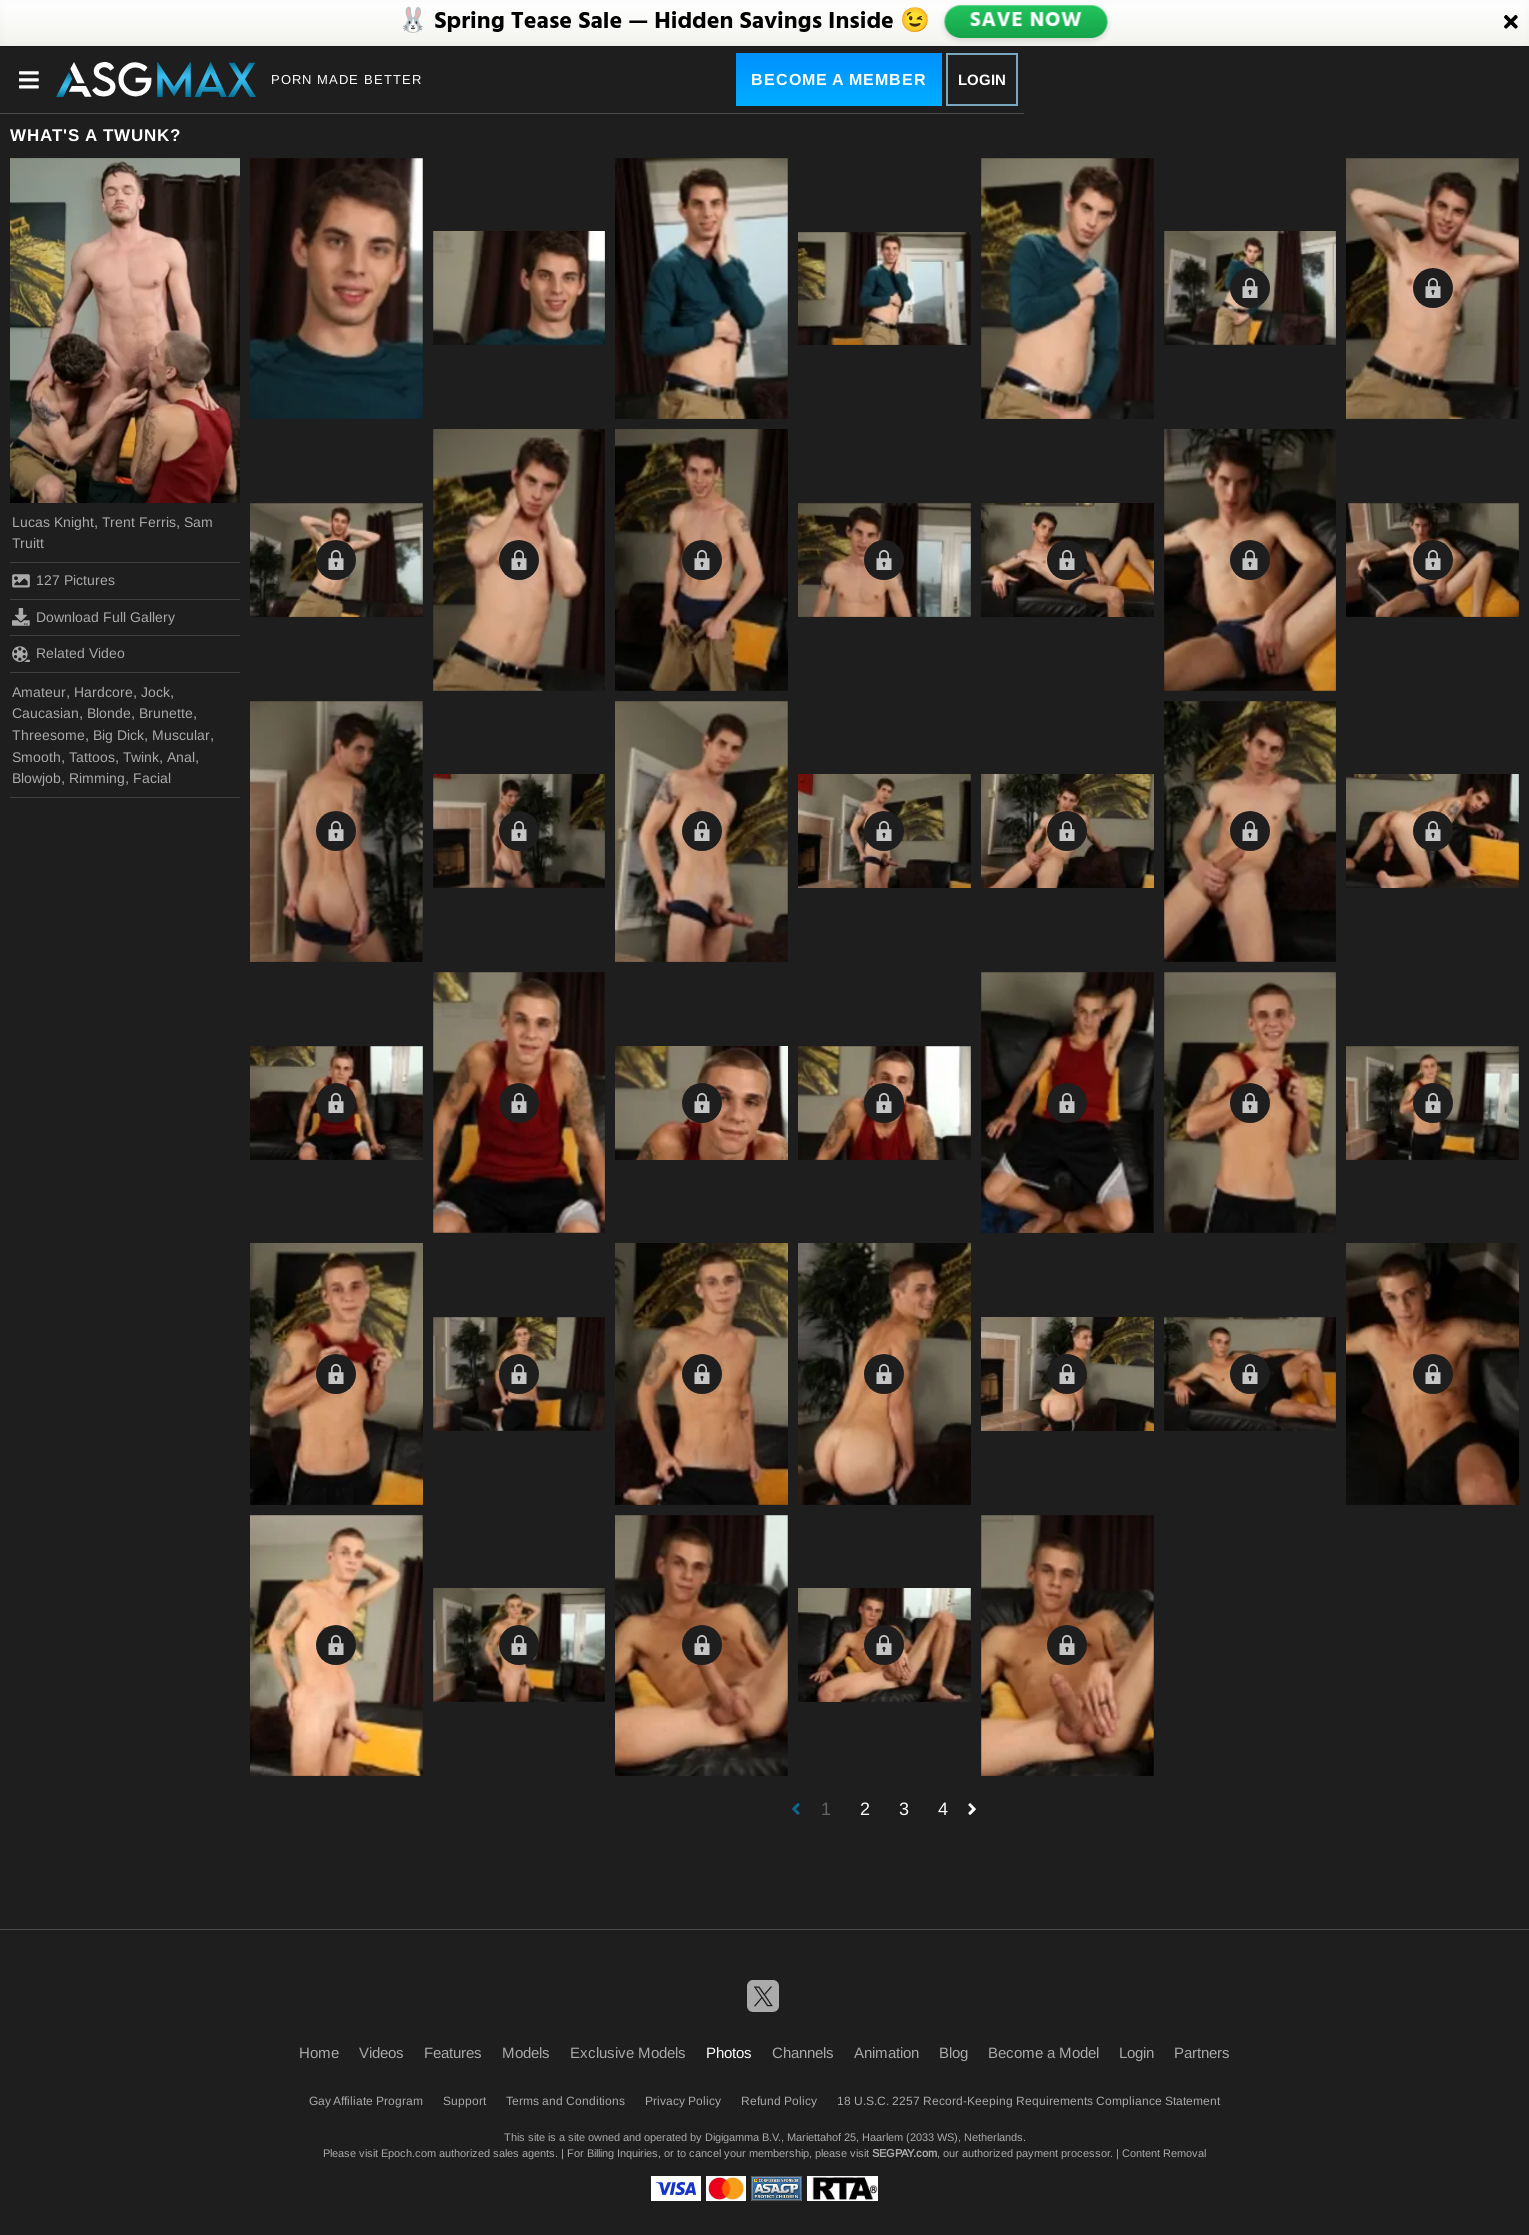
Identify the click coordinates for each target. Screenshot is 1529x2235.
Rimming (97, 778)
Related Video (68, 654)
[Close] (1511, 23)
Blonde (109, 713)
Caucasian (45, 713)
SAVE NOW (1026, 22)
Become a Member (839, 79)
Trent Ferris (139, 522)
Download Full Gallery (93, 617)
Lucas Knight (53, 522)
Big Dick (118, 735)
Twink (141, 757)
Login (982, 79)
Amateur (39, 692)
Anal (181, 757)
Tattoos (92, 757)
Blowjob (36, 778)
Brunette (166, 713)
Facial (152, 778)
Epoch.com (408, 2153)
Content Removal (1164, 2153)
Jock (155, 692)
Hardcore (103, 692)
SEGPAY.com (904, 2153)
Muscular (181, 735)
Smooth (36, 757)
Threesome (48, 735)
